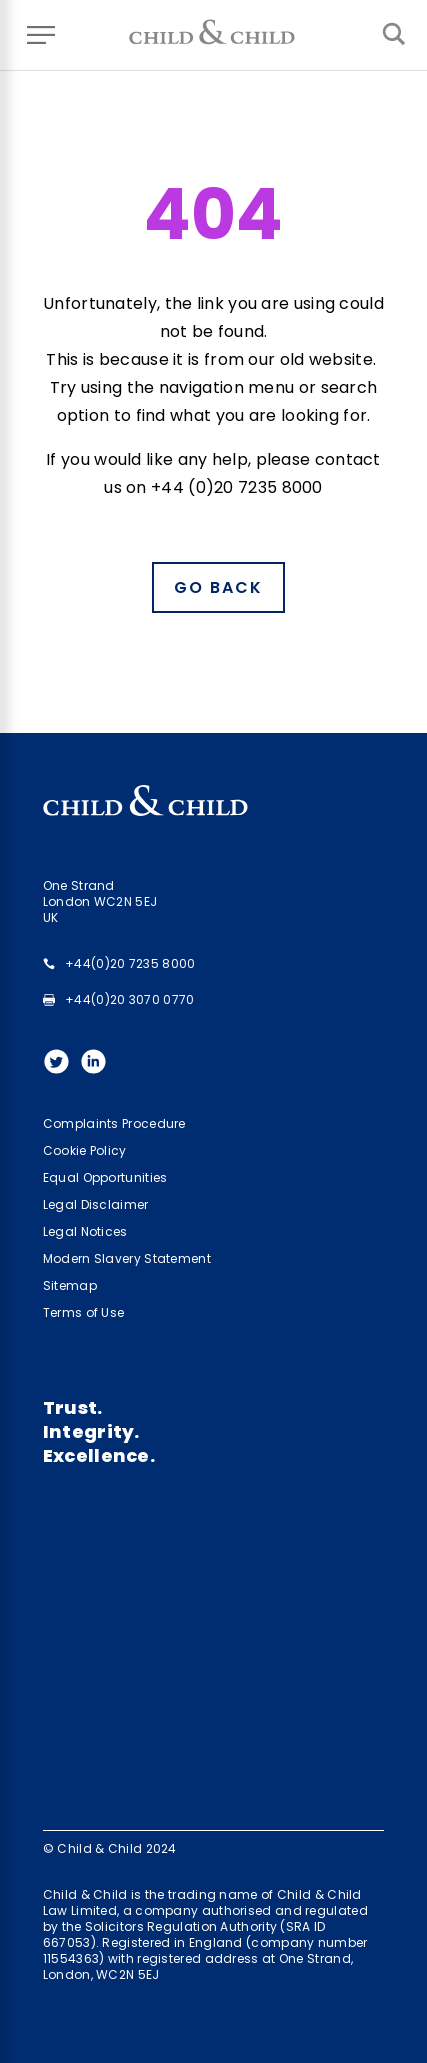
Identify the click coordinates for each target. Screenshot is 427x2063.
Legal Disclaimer (96, 1204)
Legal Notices (85, 1231)
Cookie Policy (85, 1150)
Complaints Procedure (114, 1123)
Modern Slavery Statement (127, 1258)
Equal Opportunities (105, 1177)
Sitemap (70, 1285)
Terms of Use (84, 1312)
